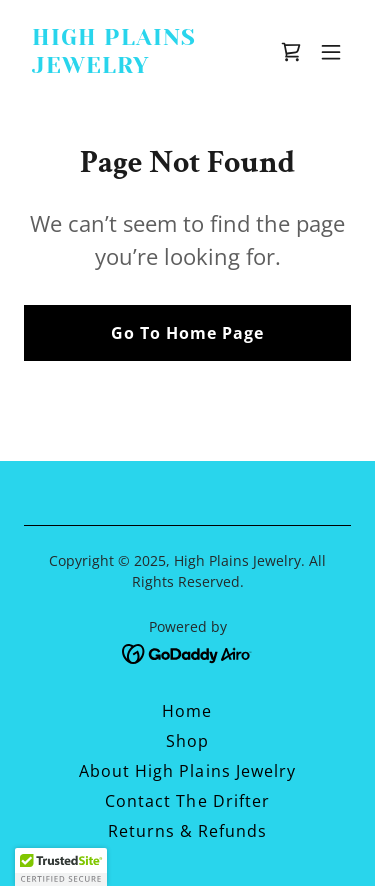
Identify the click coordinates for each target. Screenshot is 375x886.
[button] (331, 52)
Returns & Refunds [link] (187, 831)
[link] (138, 67)
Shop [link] (187, 741)
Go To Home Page (187, 333)
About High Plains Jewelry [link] (187, 771)
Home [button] (187, 711)
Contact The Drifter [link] (187, 801)
